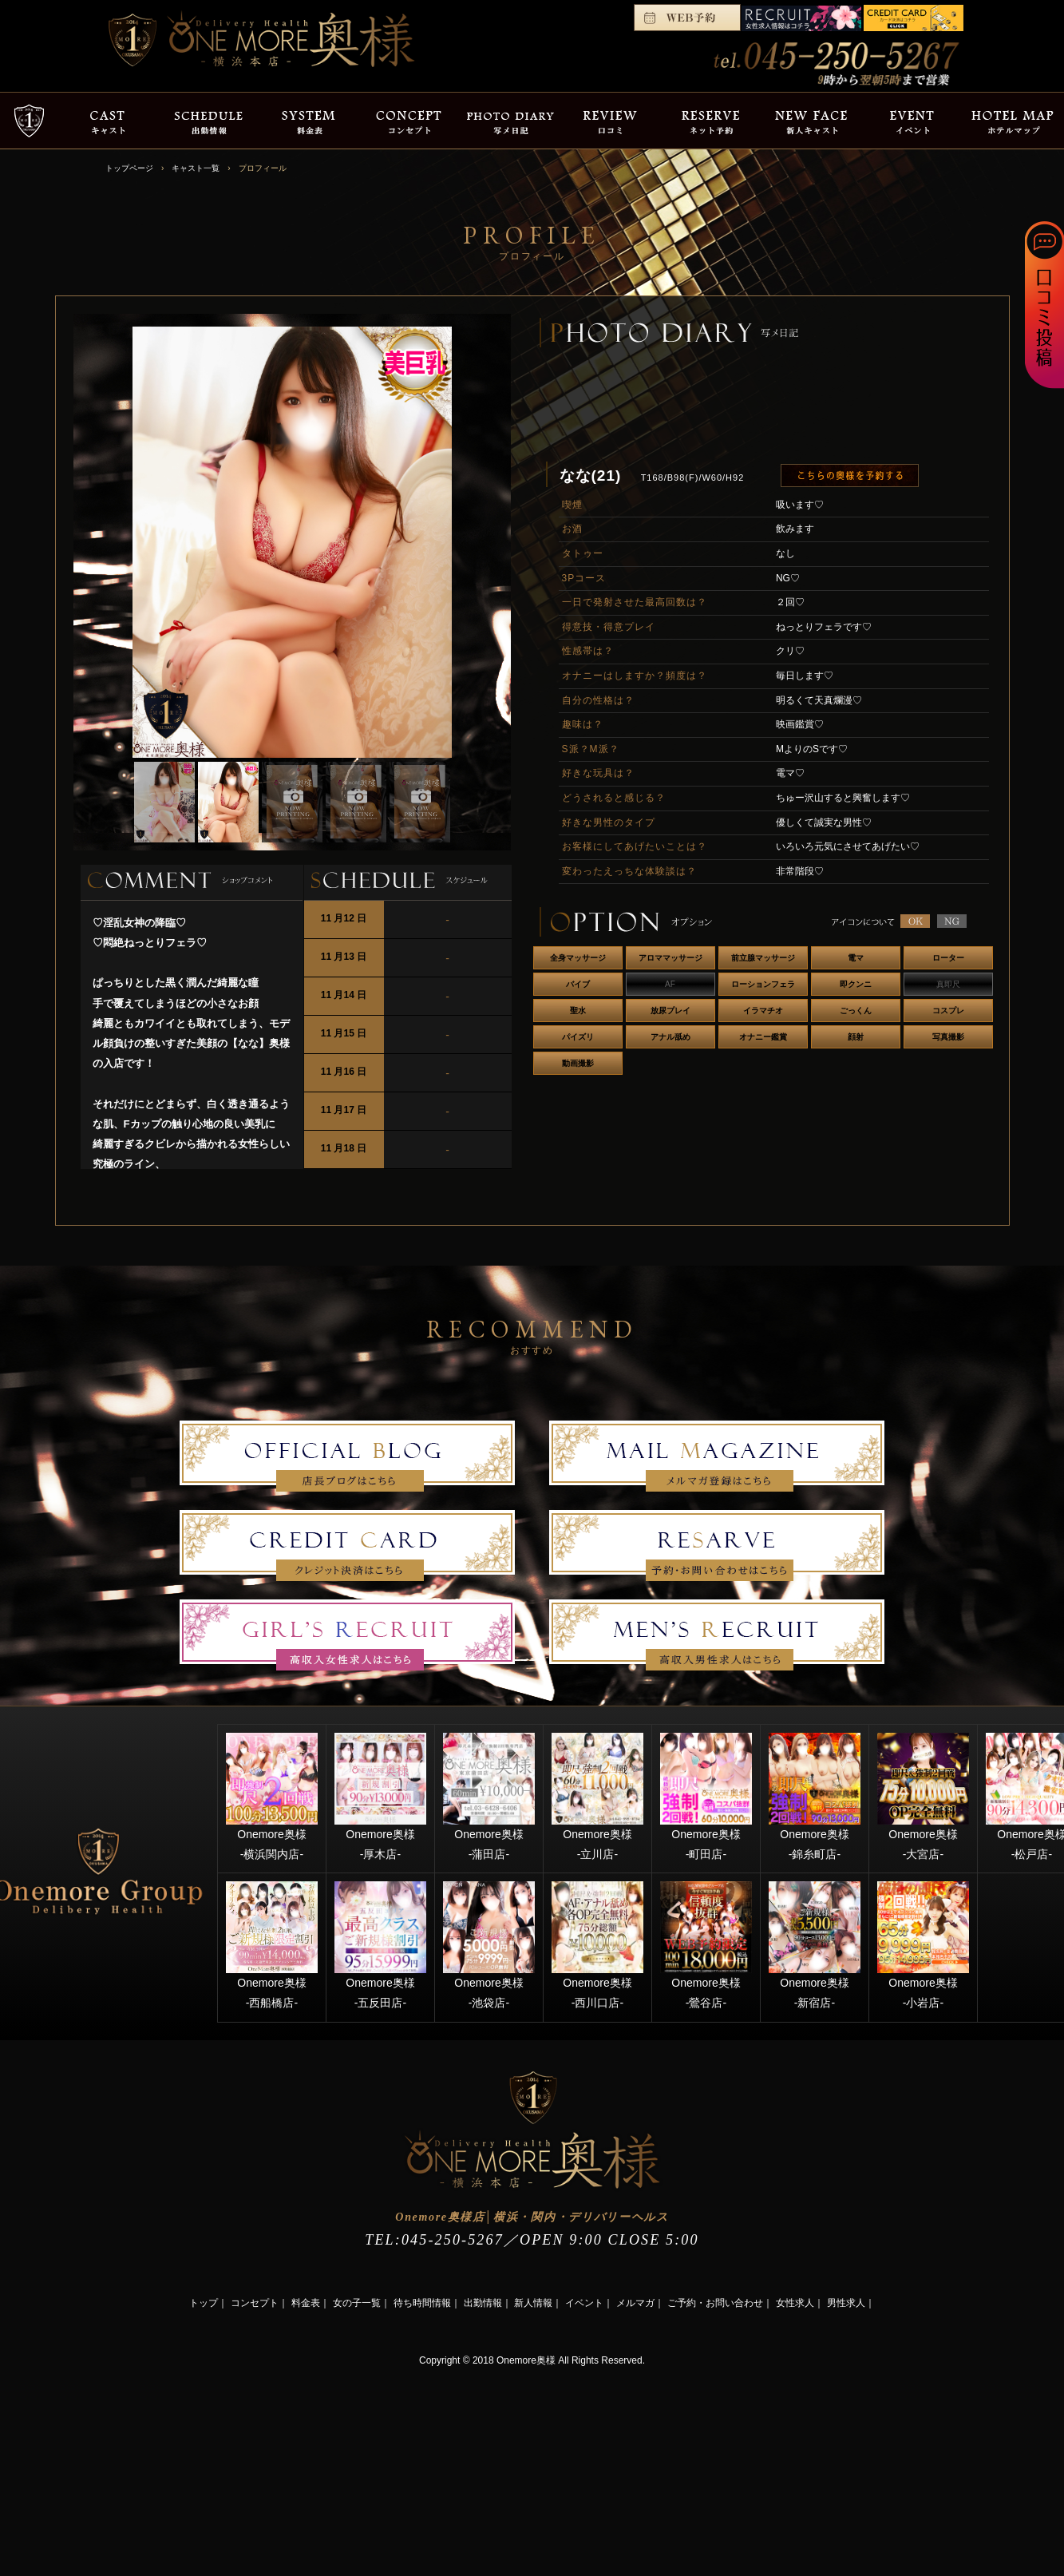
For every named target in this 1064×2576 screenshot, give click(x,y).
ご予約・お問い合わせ (715, 2302)
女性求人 (795, 2302)
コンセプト (255, 2302)
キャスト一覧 (196, 168)
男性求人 (846, 2302)
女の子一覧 (357, 2302)
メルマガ (635, 2302)
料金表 (305, 2302)
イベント (584, 2302)
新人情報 (533, 2302)
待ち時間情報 (422, 2302)
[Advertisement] (119, 2470)
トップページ (129, 168)
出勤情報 (483, 2302)
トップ (203, 2302)
